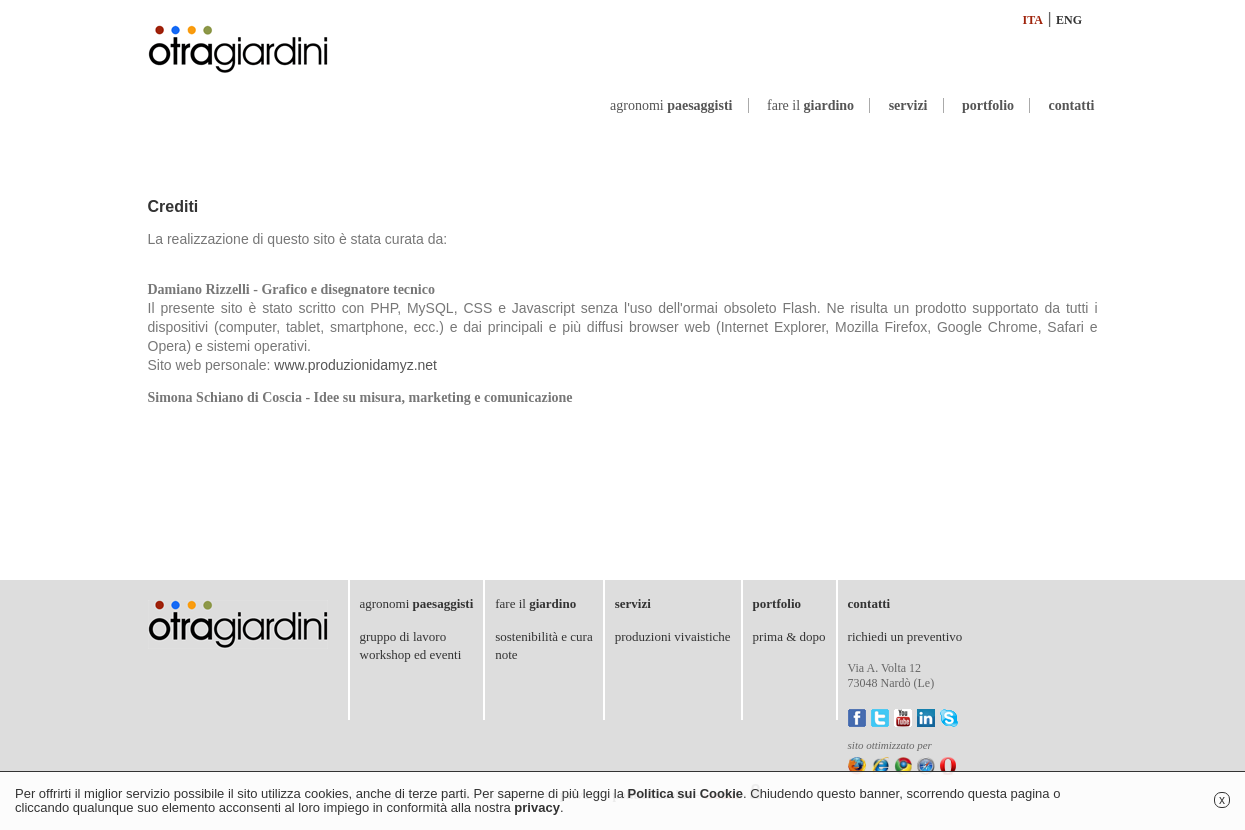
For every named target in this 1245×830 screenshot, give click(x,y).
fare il (810, 105)
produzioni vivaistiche (673, 636)
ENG (1069, 20)
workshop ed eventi (411, 654)
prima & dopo (789, 636)
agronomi (671, 105)
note (506, 654)
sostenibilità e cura (543, 636)
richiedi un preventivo (905, 636)
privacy (537, 807)
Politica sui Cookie (685, 793)
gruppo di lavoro (403, 636)
